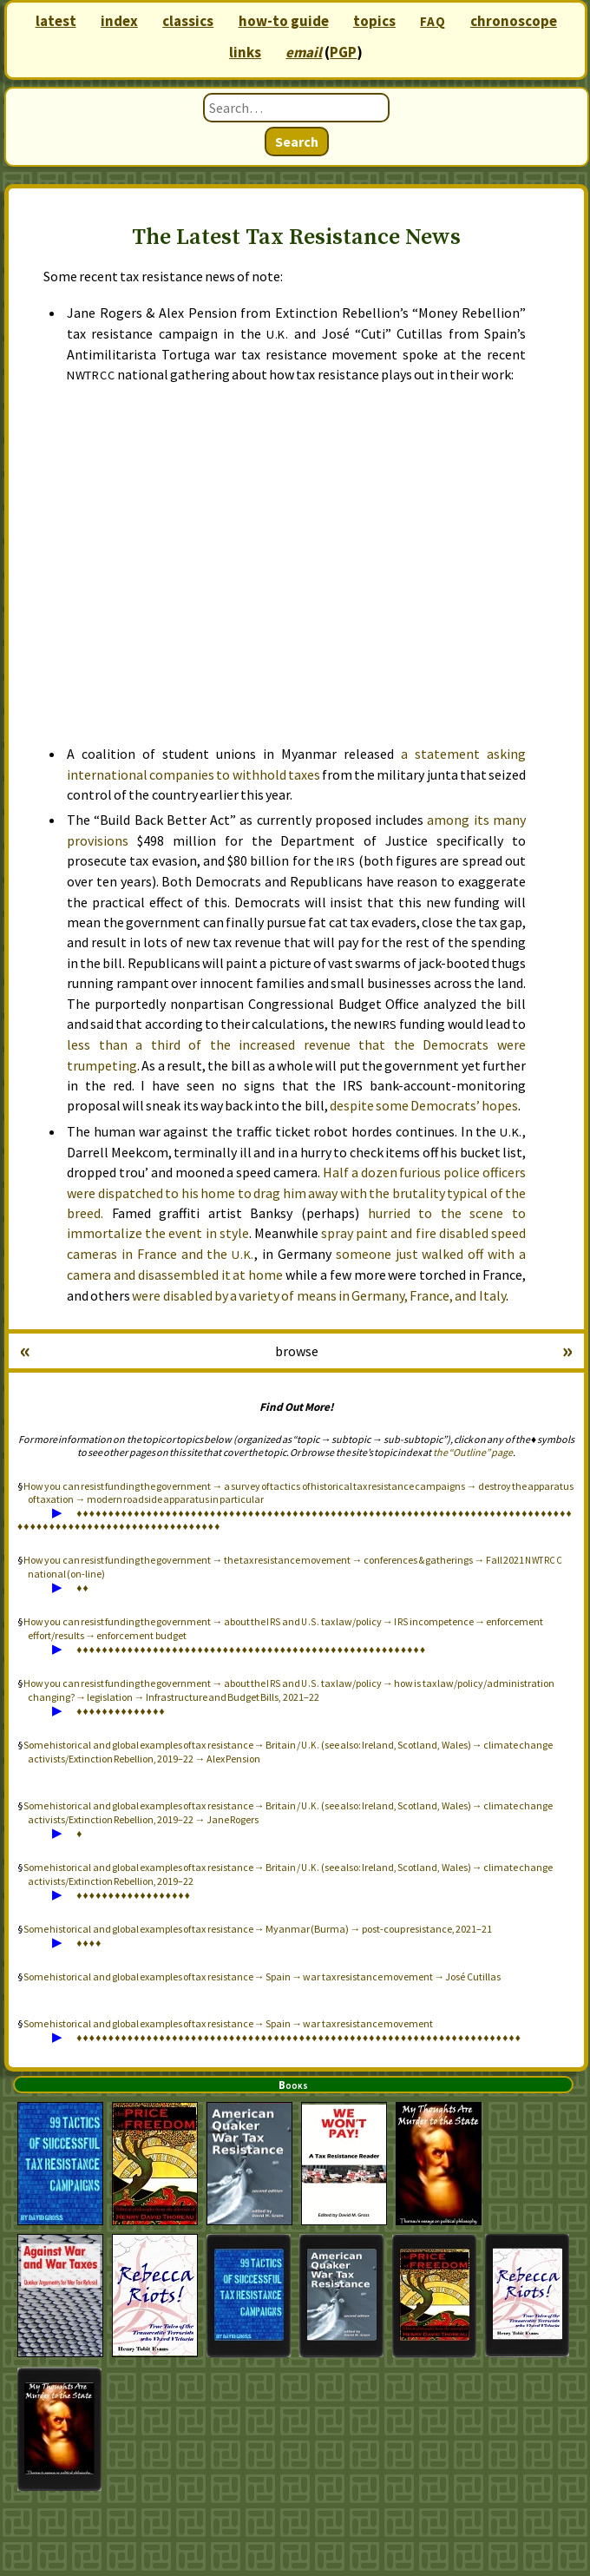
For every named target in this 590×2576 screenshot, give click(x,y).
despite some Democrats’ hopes (424, 1105)
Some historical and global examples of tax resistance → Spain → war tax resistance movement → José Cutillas (261, 1976)
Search (296, 141)
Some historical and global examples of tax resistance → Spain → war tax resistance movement (228, 2023)
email (303, 52)
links (245, 52)
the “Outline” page (473, 1452)
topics (374, 20)
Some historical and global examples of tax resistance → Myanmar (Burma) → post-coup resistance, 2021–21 (257, 1928)
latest (56, 20)
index (119, 20)
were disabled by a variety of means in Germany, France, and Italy (318, 1295)
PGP (343, 52)
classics (187, 20)
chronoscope (513, 20)
